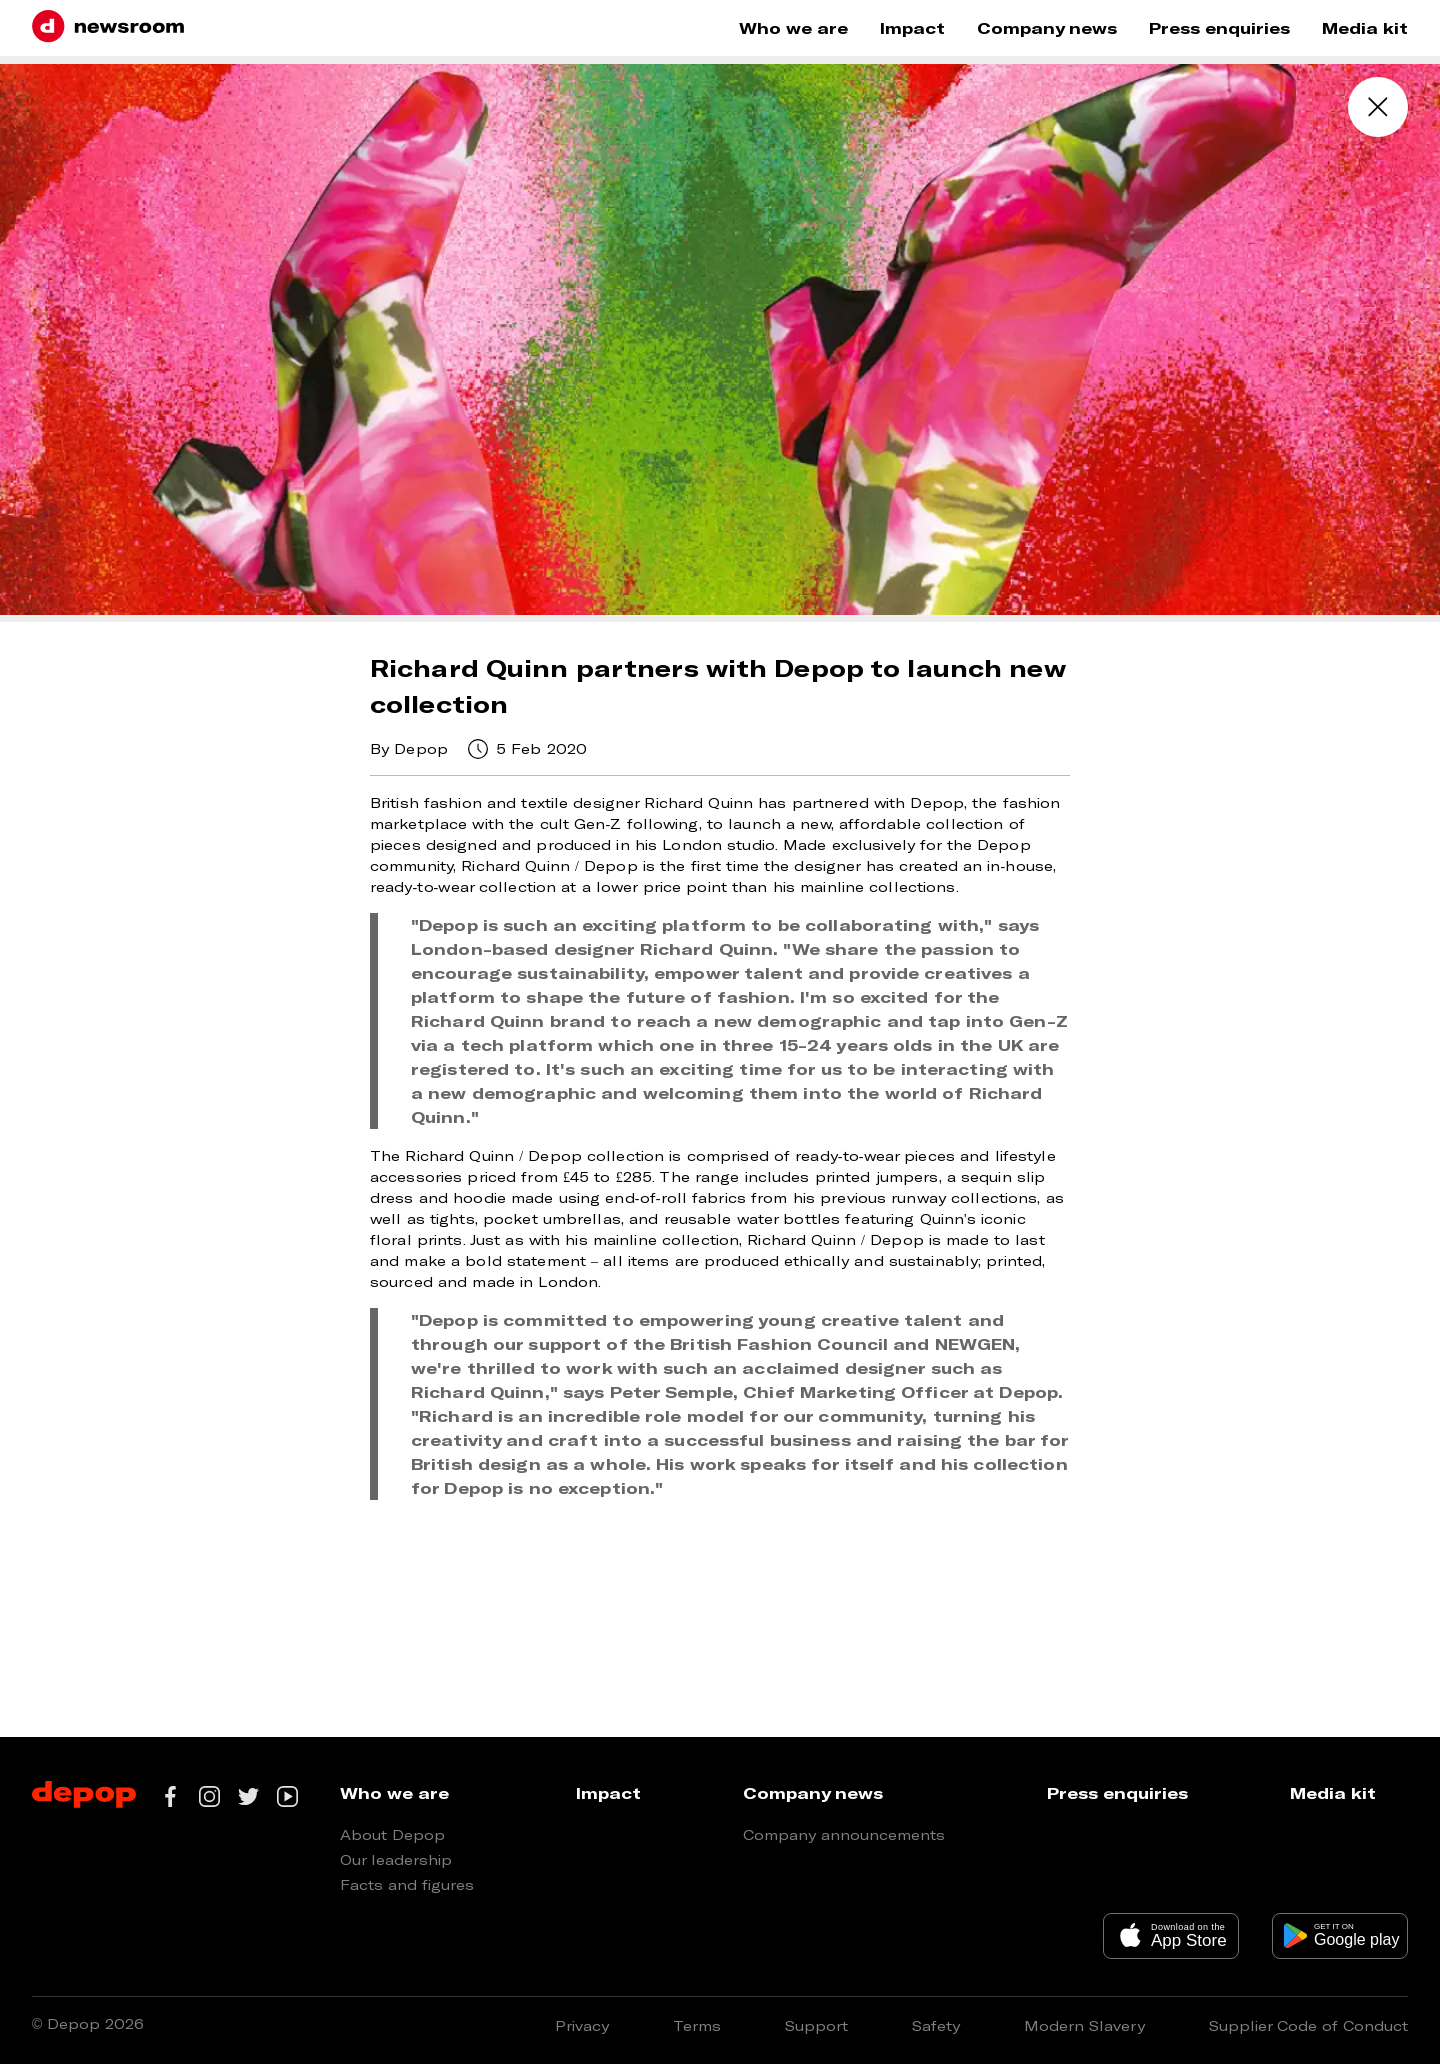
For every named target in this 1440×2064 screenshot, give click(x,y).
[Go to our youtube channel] (287, 1796)
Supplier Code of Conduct (1308, 2025)
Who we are (793, 27)
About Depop (392, 1834)
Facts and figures (407, 1884)
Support (816, 2025)
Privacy (582, 2025)
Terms (697, 2025)
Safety (936, 2025)
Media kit (1365, 27)
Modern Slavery (1084, 2025)
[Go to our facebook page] (170, 1796)
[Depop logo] (84, 1796)
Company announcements (844, 1834)
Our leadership (396, 1859)
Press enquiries (1219, 27)
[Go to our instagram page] (209, 1796)
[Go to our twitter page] (248, 1796)
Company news (1047, 27)
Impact (912, 27)
